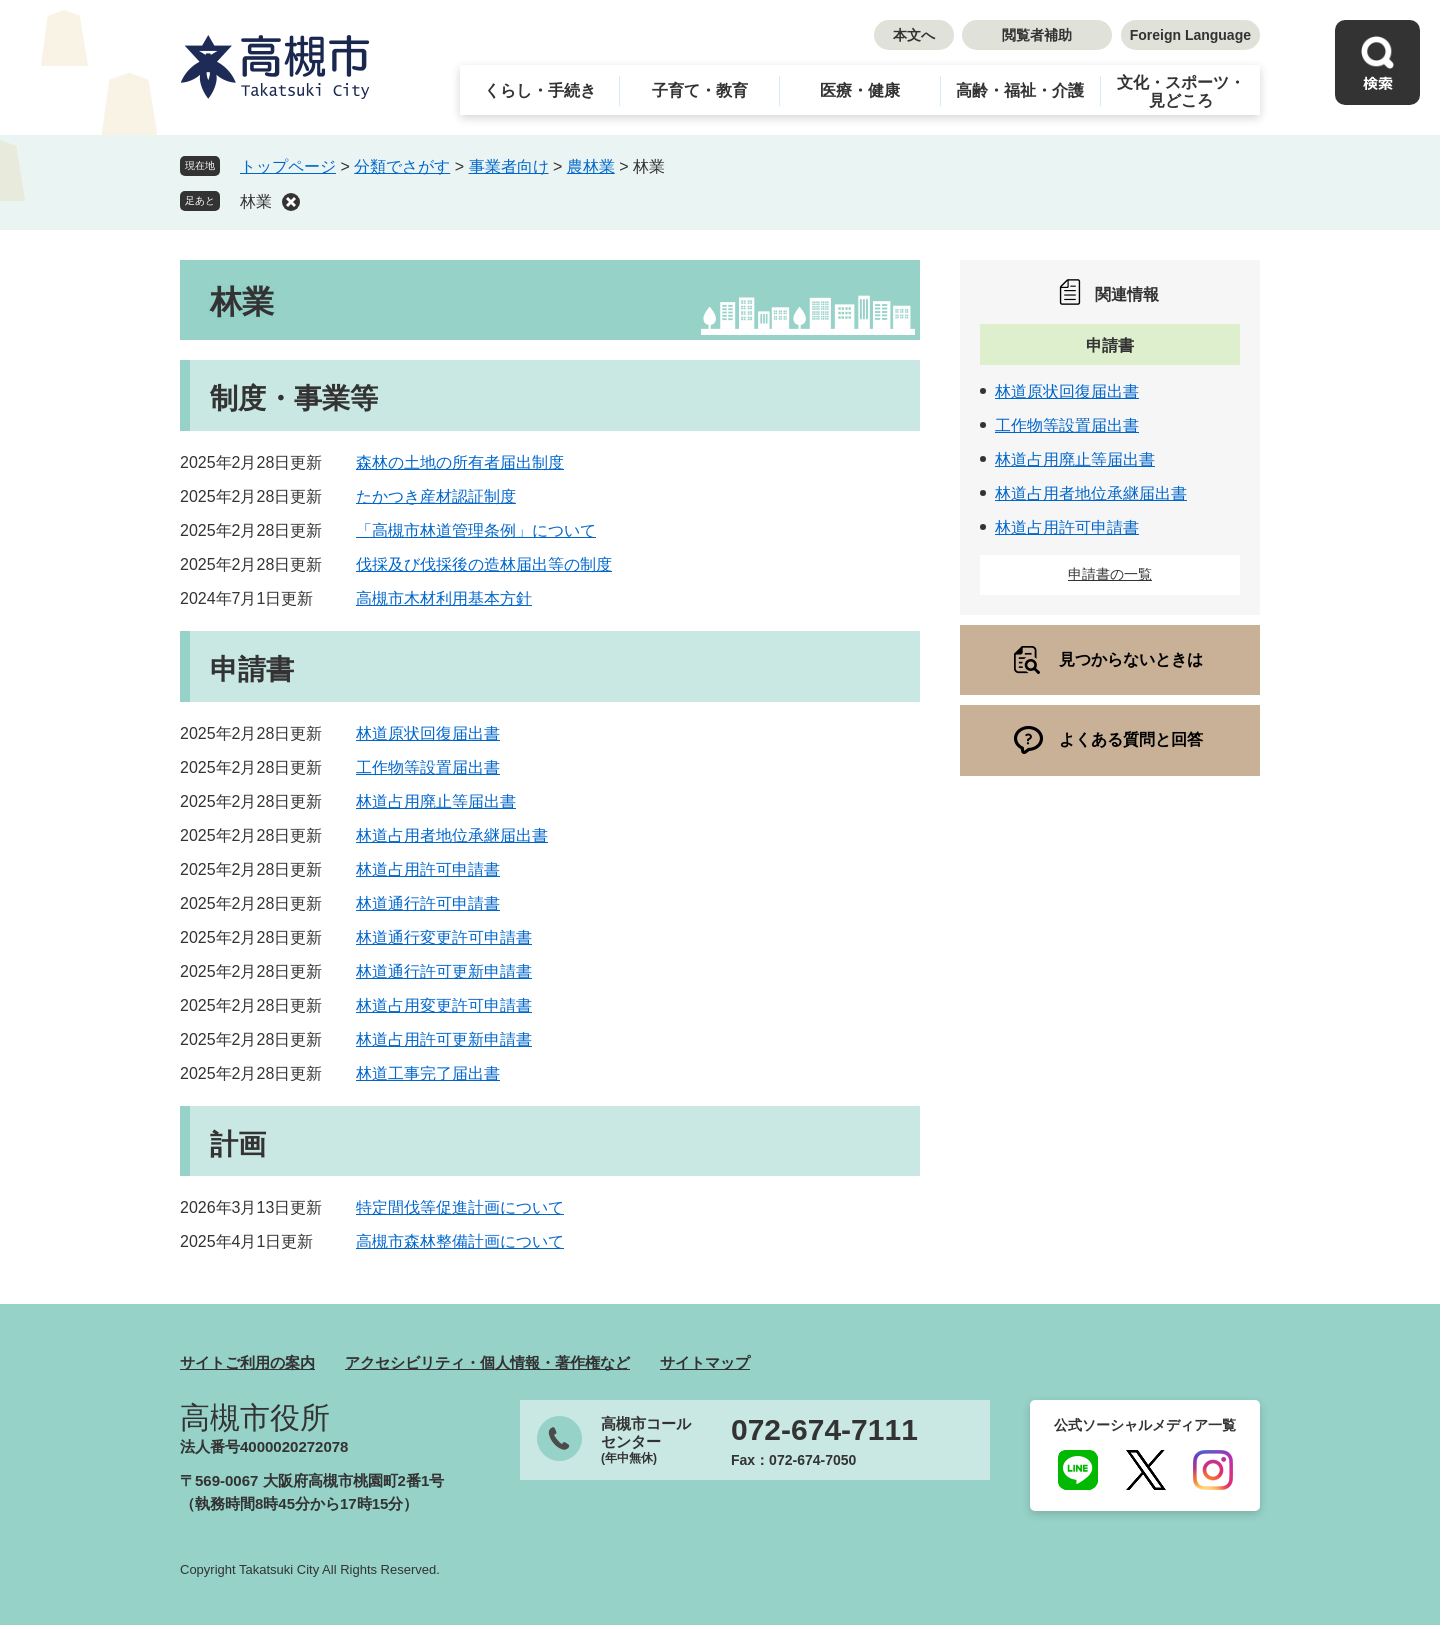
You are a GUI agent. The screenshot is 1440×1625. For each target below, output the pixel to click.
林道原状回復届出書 (428, 733)
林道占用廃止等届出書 (436, 801)
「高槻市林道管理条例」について (476, 530)
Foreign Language (1190, 35)
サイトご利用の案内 (247, 1362)
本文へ (914, 35)
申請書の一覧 (1110, 574)
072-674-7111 (824, 1430)
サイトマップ (705, 1362)
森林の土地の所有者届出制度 (460, 462)
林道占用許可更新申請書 (444, 1039)
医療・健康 (860, 90)
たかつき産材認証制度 (436, 496)
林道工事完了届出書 (428, 1073)
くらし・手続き (540, 90)
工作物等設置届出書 (428, 767)
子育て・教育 (700, 90)
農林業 (591, 166)
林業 (256, 201)
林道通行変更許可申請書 (444, 937)
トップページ (288, 166)
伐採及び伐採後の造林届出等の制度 (484, 564)
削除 (291, 202)
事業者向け (509, 166)
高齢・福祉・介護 (1020, 90)
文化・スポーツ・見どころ (1181, 91)
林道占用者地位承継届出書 (452, 835)
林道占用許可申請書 (428, 869)
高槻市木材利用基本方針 (444, 598)
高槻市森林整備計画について (460, 1241)
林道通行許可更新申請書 (444, 971)
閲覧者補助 (1037, 35)
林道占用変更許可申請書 (444, 1005)
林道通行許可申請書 (428, 903)
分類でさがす (402, 166)
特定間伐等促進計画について (460, 1207)
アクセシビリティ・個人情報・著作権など (487, 1362)
